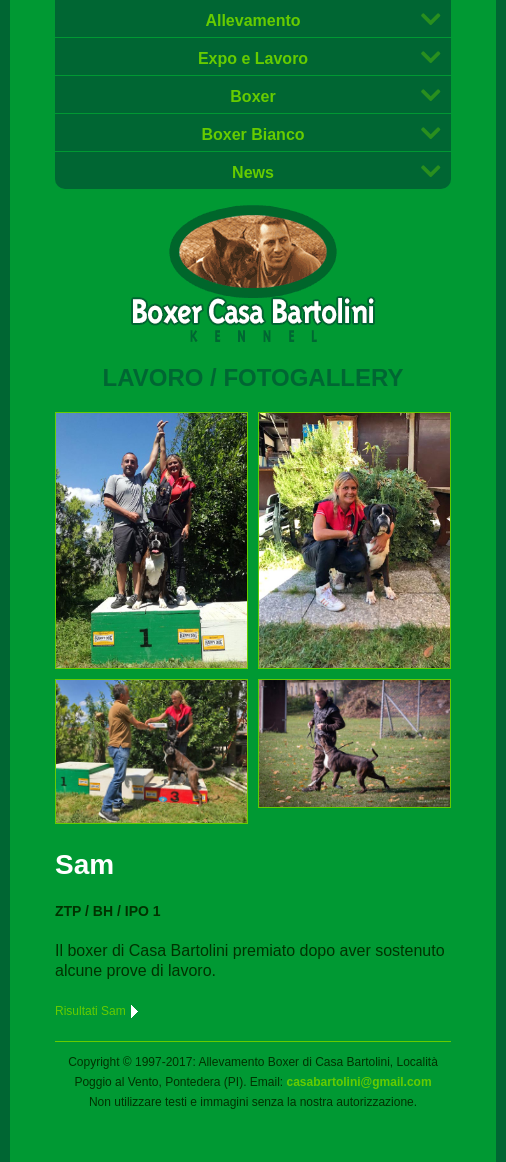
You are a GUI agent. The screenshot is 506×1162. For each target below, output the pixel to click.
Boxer (252, 96)
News (253, 172)
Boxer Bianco (252, 134)
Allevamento (252, 20)
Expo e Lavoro (253, 58)
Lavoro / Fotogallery (253, 377)
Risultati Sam (98, 1011)
